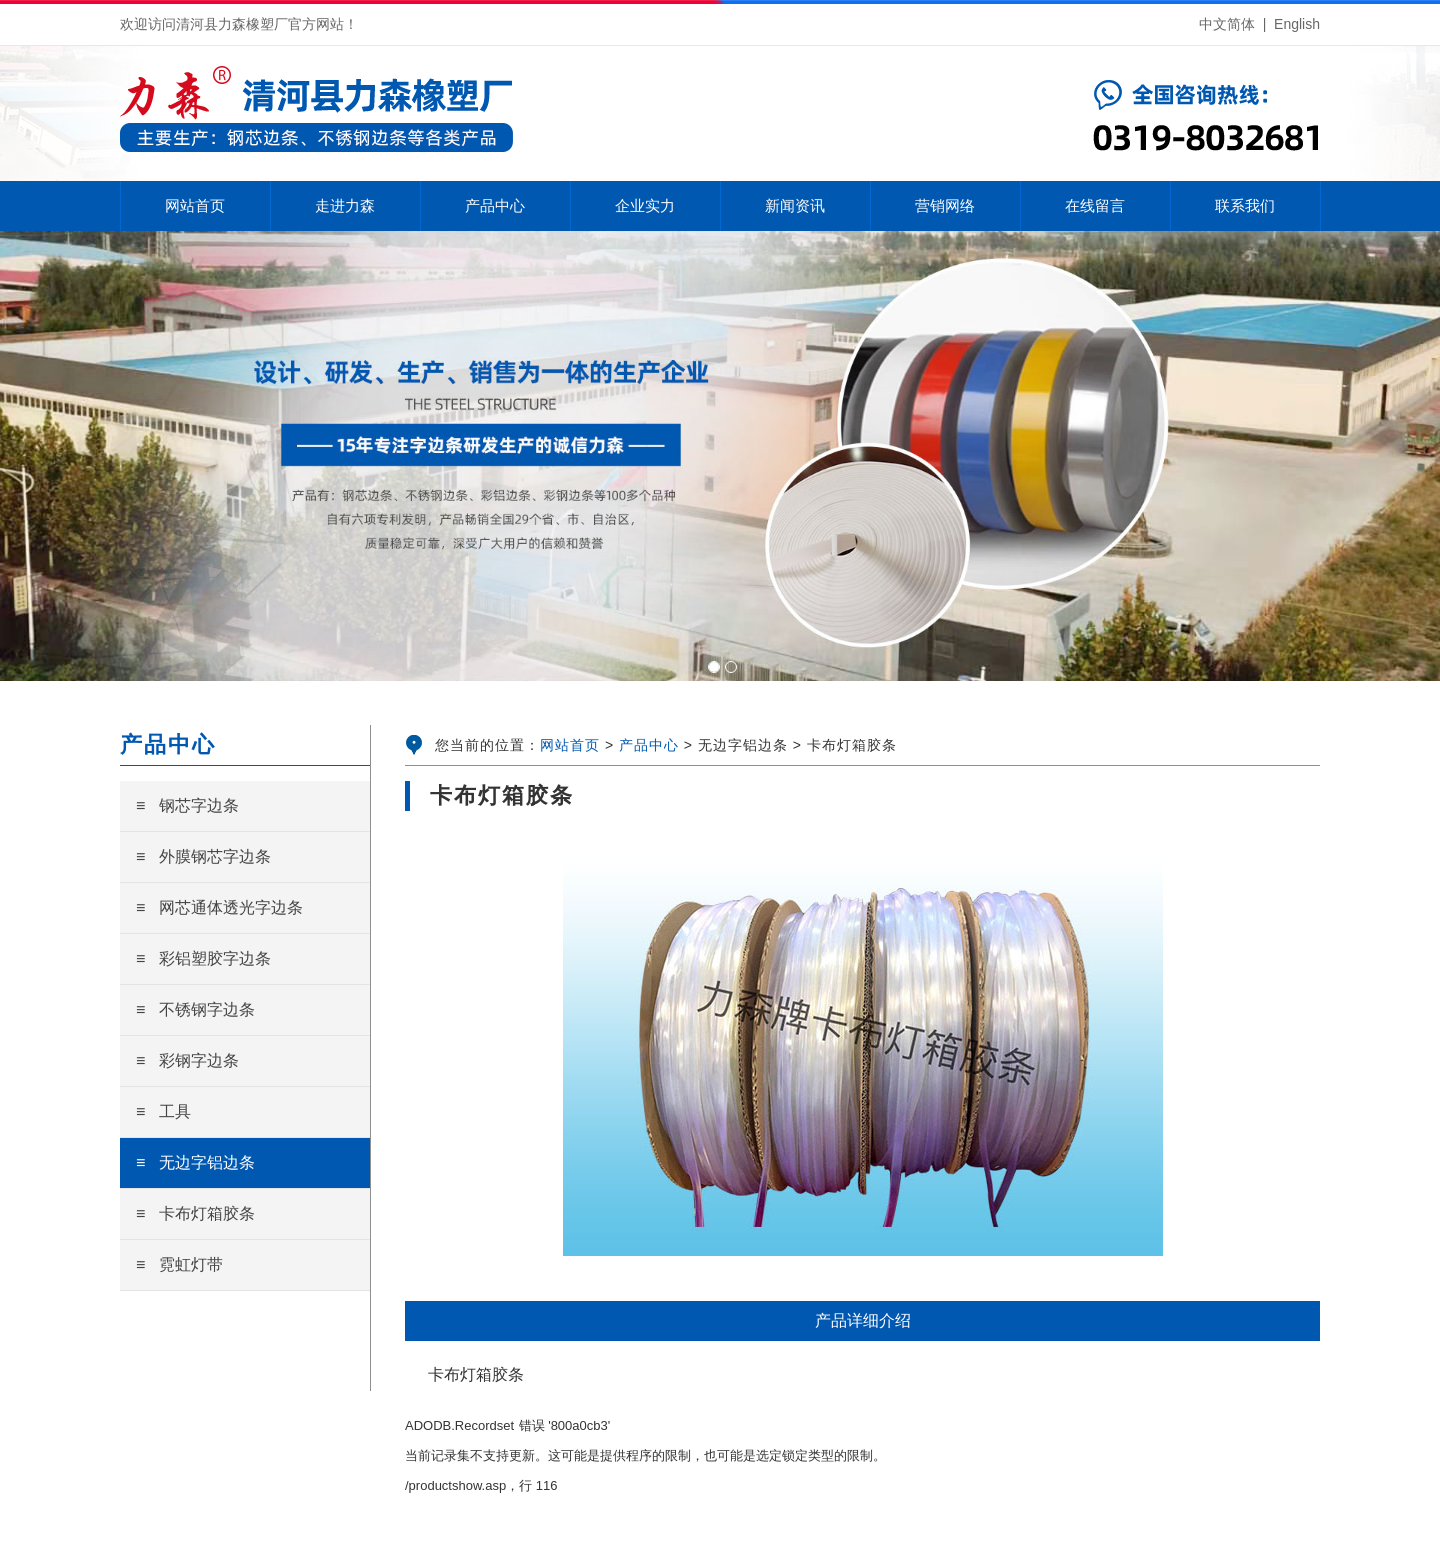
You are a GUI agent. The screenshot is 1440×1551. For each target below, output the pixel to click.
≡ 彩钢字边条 (187, 1060)
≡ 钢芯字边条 (187, 805)
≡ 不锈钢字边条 (195, 1009)
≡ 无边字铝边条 (195, 1162)
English (1297, 24)
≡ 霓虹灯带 (179, 1264)
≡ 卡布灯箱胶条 (195, 1213)
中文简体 (1227, 24)
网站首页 (570, 745)
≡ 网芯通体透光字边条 (219, 907)
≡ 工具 (163, 1111)
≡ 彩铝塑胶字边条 (203, 958)
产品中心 (649, 745)
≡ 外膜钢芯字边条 (203, 856)
